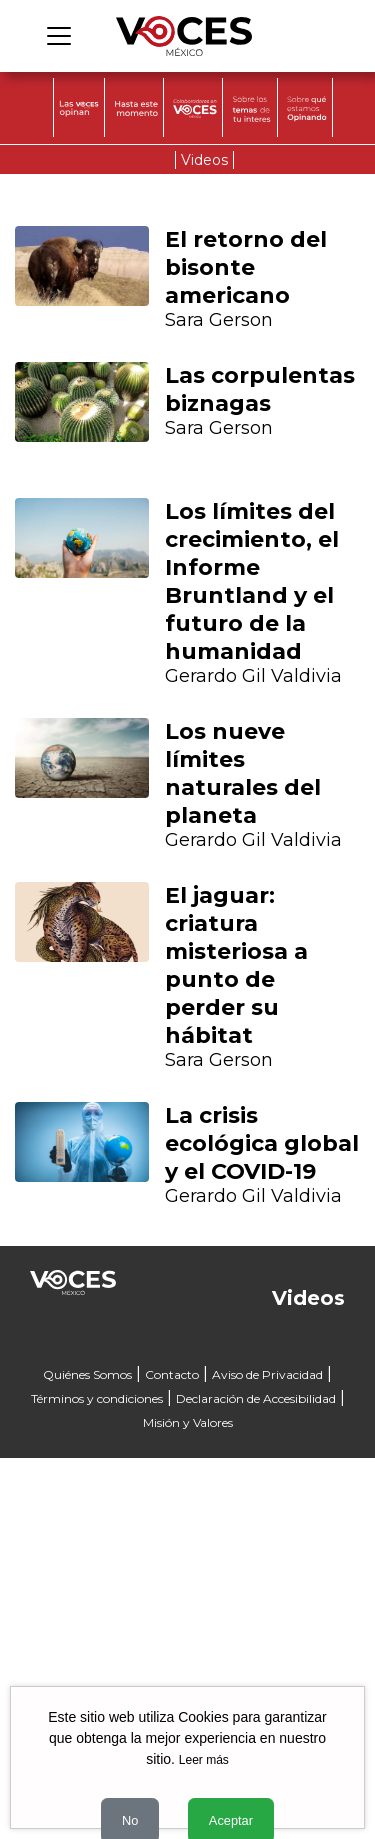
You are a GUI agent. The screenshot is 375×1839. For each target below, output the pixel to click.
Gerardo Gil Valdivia (253, 676)
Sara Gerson (219, 320)
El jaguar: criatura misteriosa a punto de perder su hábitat (236, 965)
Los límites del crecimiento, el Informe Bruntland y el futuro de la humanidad (252, 581)
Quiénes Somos (87, 1374)
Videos (204, 160)
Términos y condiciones (97, 1398)
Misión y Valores (188, 1422)
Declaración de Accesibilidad (256, 1398)
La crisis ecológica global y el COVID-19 (262, 1143)
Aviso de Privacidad (267, 1374)
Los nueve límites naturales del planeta (243, 773)
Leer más (204, 1760)
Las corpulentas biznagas (260, 389)
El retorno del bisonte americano (246, 267)
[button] (41, 888)
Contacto (172, 1374)
